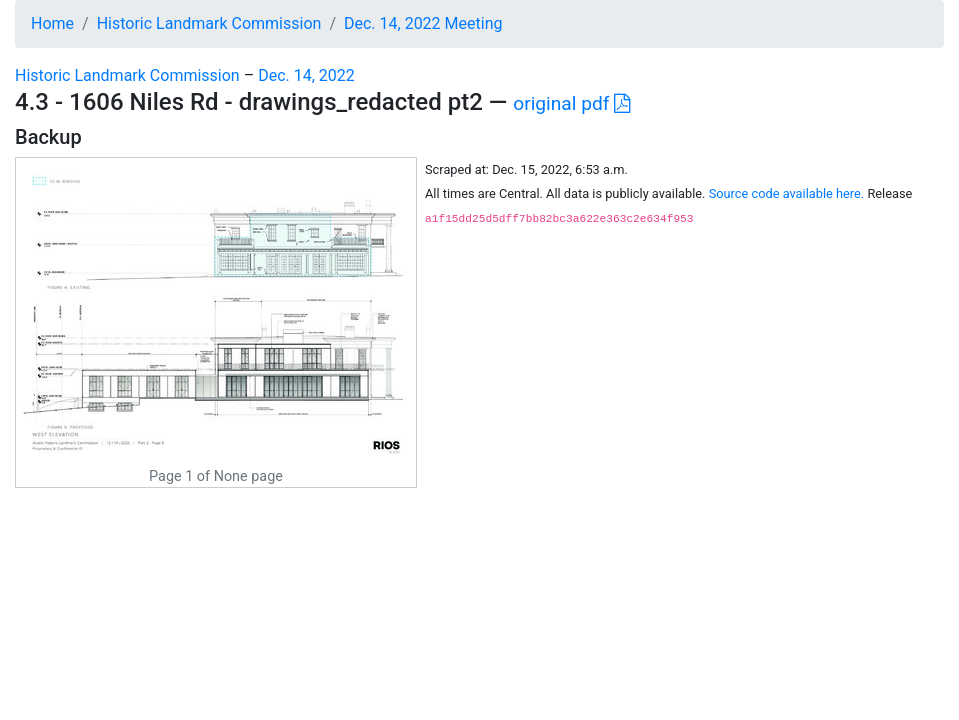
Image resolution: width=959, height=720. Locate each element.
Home (52, 23)
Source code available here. (787, 193)
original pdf (571, 103)
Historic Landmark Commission (209, 23)
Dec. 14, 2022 (306, 75)
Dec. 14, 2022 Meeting (423, 23)
